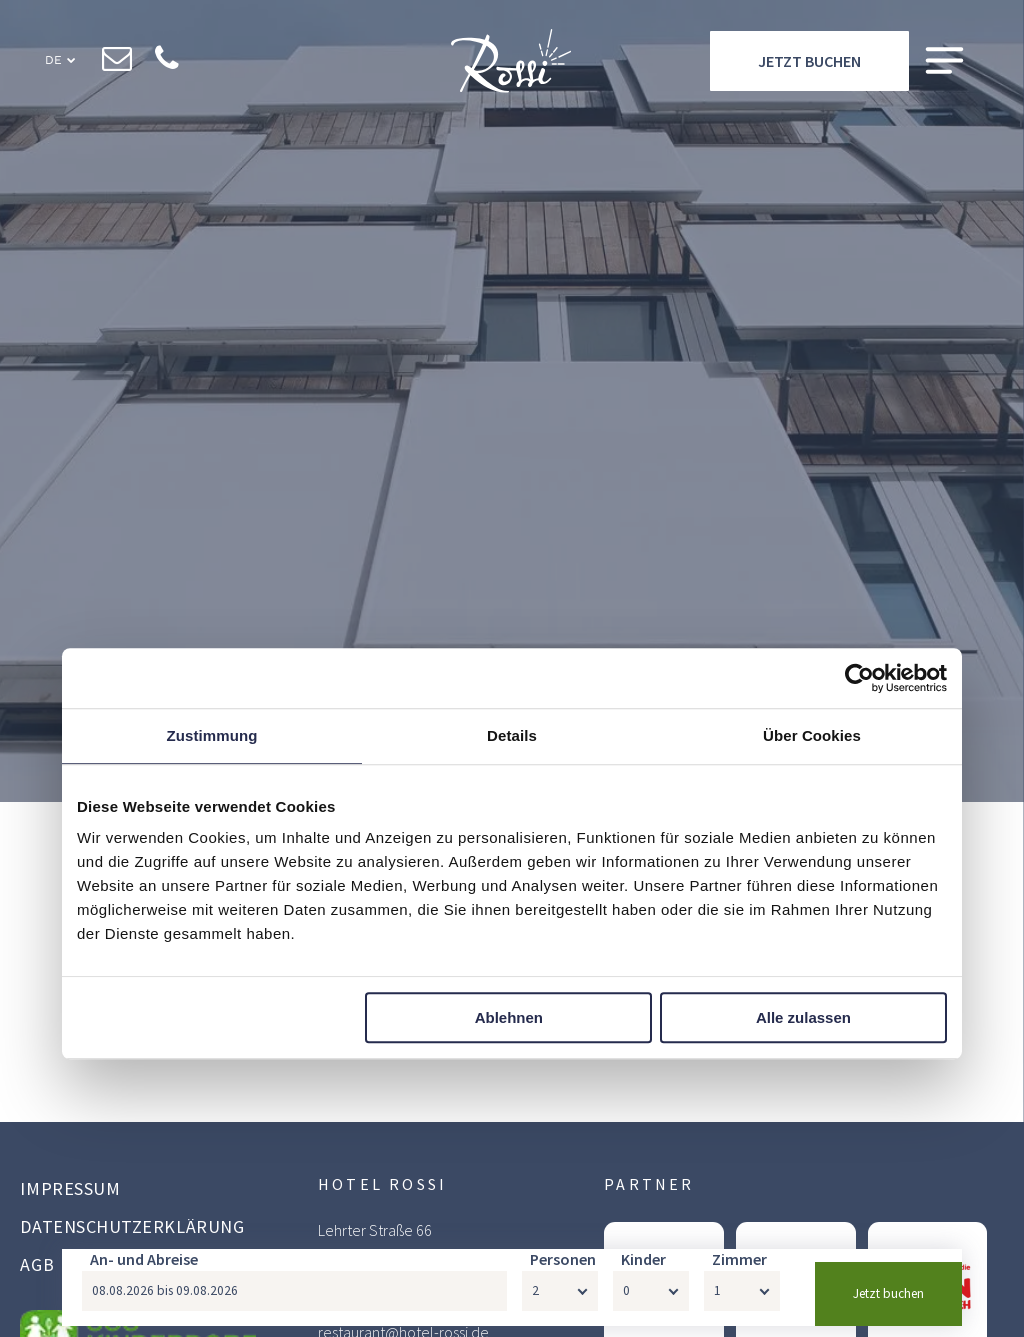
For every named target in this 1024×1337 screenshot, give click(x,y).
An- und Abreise (144, 1270)
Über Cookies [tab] (812, 735)
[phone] (167, 61)
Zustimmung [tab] (212, 735)
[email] (117, 61)
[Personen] (560, 1302)
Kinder (643, 1270)
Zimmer (739, 1270)
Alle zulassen (803, 1017)
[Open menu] (944, 61)
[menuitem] (143, 1191)
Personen (563, 1270)
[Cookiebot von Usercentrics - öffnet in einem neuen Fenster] (859, 678)
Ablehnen (509, 1017)
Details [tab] (512, 735)
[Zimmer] (742, 1302)
